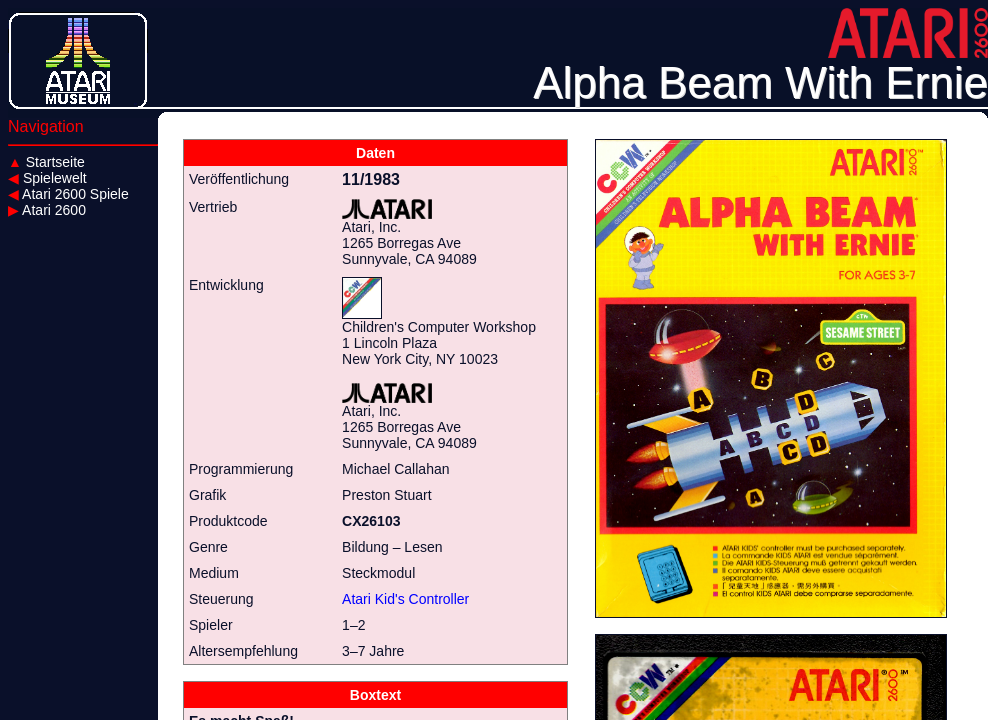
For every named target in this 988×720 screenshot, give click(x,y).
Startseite (46, 162)
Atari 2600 (47, 210)
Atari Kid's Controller (405, 599)
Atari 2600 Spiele (68, 194)
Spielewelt (47, 178)
